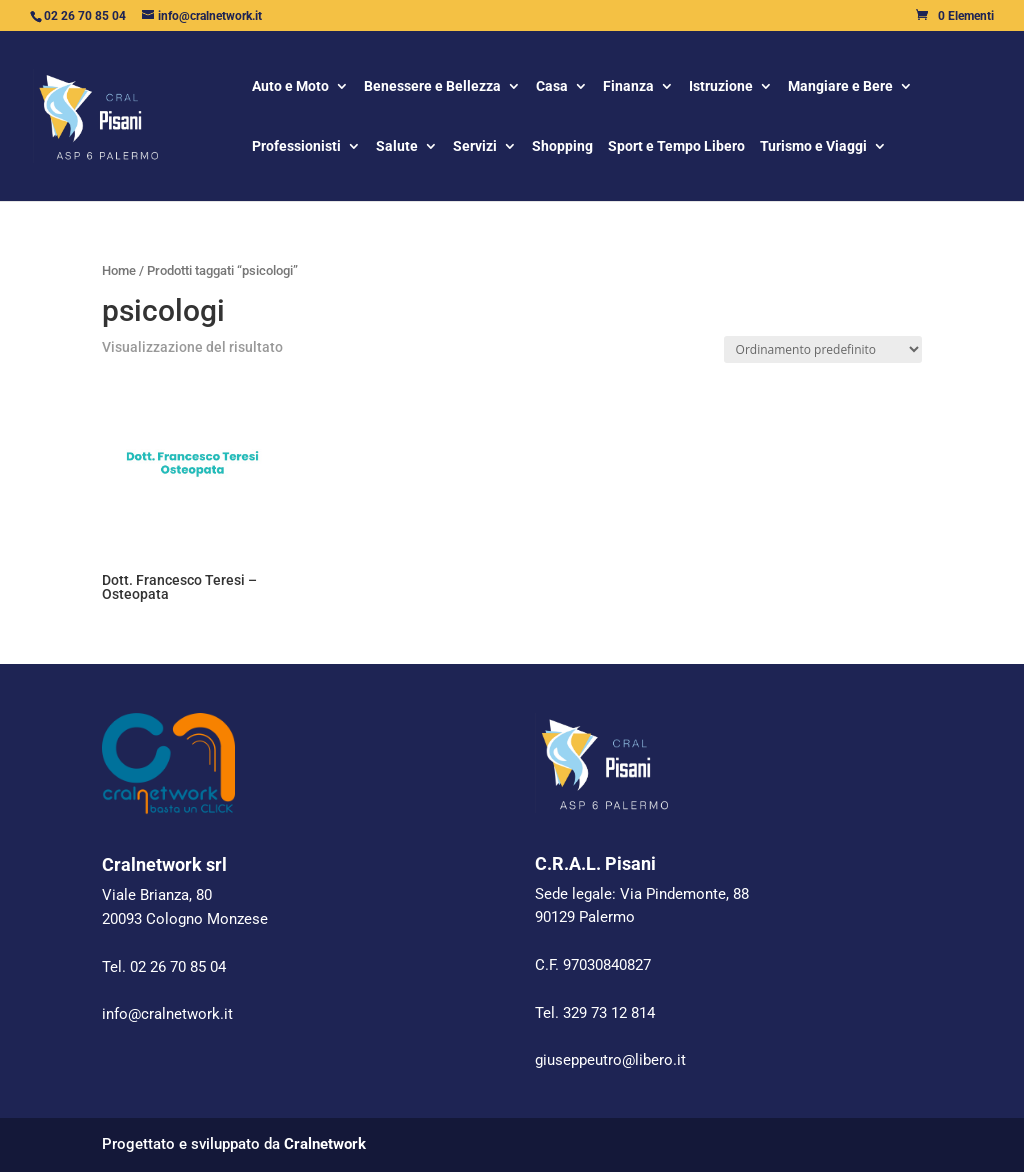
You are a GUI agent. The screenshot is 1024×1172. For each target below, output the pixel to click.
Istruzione (721, 87)
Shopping (562, 147)
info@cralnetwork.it (167, 1014)
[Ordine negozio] (823, 349)
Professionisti (296, 147)
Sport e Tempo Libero (676, 147)
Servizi (475, 147)
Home (119, 270)
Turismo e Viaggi (813, 147)
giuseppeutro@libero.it (610, 1060)
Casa (552, 87)
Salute (397, 147)
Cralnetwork (325, 1144)
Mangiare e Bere (840, 87)
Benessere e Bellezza (432, 87)
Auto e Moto (290, 87)
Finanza (628, 87)
